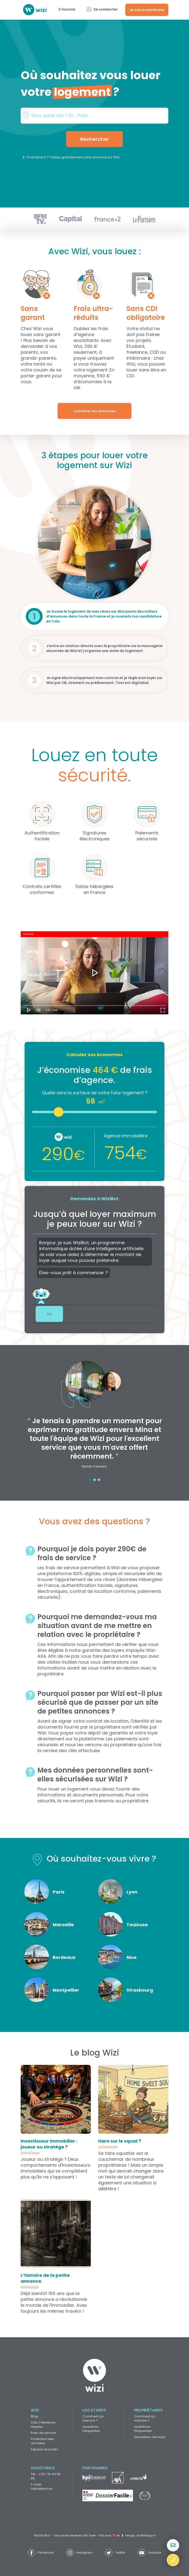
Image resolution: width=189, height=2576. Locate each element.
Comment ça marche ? (93, 2418)
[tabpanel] (94, 1418)
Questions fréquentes (91, 2428)
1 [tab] (90, 1480)
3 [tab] (99, 1480)
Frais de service (43, 2432)
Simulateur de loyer (149, 2437)
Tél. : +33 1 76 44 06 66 (46, 2476)
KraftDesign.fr (146, 2535)
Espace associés (44, 2449)
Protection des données (42, 2441)
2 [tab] (94, 1480)
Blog (34, 2416)
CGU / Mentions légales (43, 2424)
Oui (49, 1314)
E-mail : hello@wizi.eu (42, 2486)
